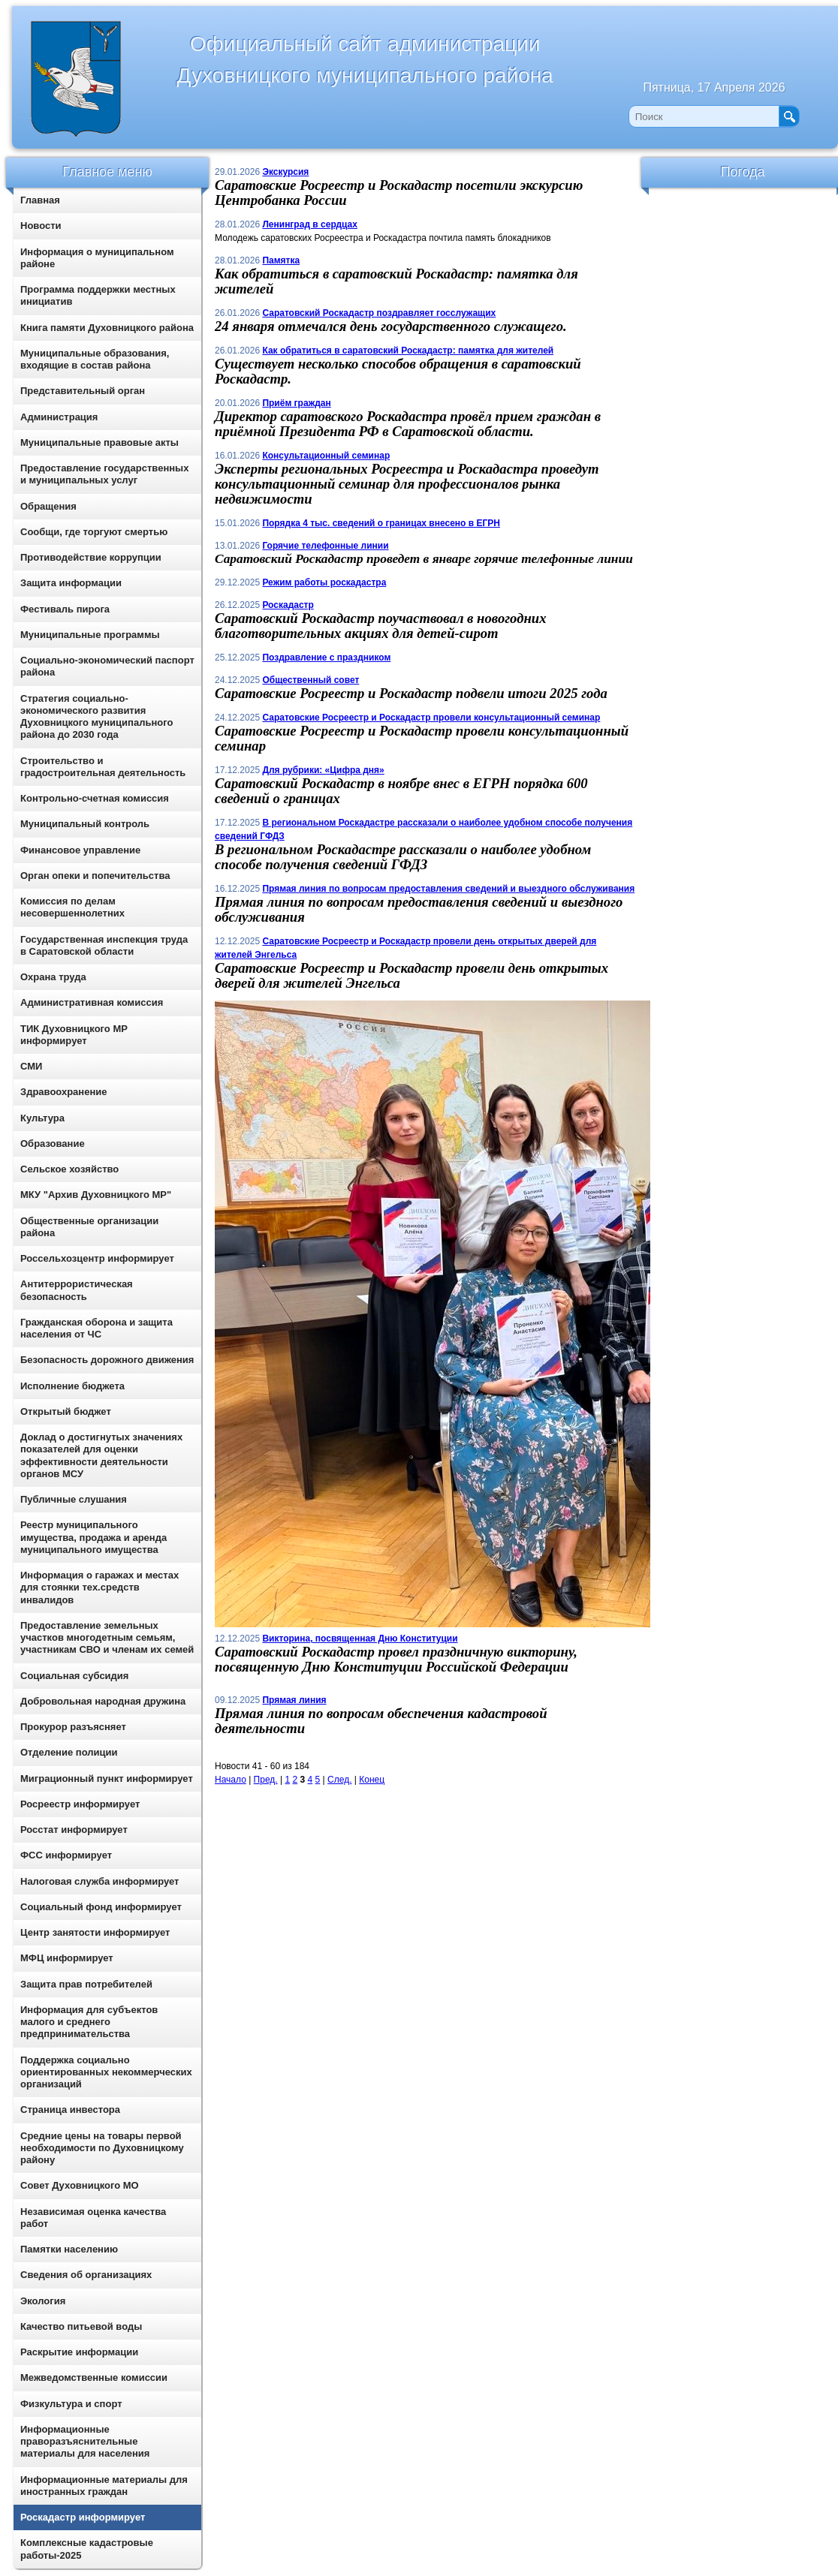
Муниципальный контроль (84, 823)
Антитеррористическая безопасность (76, 1290)
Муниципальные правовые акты (99, 442)
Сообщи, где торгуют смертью (93, 531)
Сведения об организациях (86, 2274)
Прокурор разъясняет (73, 1726)
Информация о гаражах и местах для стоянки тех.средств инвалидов (99, 1587)
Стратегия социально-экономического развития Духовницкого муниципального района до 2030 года (96, 717)
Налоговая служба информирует (99, 1881)
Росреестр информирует (80, 1804)
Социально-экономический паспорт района (107, 666)
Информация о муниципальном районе (97, 257)
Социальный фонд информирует (101, 1906)
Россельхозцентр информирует (97, 1258)
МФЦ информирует (66, 1958)
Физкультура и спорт (71, 2403)
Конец (371, 1779)
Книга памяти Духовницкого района (107, 327)
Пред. (266, 1779)
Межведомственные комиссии (93, 2377)
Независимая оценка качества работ (93, 2217)
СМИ (31, 1066)
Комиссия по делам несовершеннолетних (72, 907)
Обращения (48, 506)
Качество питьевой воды (81, 2326)
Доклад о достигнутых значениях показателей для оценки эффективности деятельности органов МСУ (101, 1455)
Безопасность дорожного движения (107, 1359)
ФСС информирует (66, 1855)
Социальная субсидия (74, 1675)
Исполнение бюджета (72, 1386)
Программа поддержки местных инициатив (98, 295)
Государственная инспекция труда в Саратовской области (104, 945)
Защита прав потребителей (86, 1984)
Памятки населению (69, 2249)
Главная (40, 200)
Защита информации (71, 582)
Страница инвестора (70, 2109)
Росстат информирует (74, 1829)
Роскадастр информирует (82, 2517)
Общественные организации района (89, 1226)
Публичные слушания (73, 1499)
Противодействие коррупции (90, 557)
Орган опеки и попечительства (95, 875)
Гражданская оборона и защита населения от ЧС (96, 1328)
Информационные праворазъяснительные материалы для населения (84, 2442)
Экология (42, 2301)
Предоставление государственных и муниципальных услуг (104, 474)
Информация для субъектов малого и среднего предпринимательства (89, 2022)
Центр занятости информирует (95, 1932)
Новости (41, 225)
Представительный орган (82, 390)
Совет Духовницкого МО (79, 2185)
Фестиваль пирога (65, 609)
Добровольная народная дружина (102, 1701)
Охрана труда (53, 977)
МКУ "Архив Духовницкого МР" (95, 1194)
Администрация (59, 417)
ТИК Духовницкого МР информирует (74, 1034)
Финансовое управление (80, 850)
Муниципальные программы (90, 634)
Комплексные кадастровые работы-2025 (86, 2548)
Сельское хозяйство (69, 1169)
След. (339, 1779)
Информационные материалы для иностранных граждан (104, 2485)
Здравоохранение (63, 1091)
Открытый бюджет (65, 1411)
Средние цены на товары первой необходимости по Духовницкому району (102, 2148)
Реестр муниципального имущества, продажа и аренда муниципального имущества (93, 1537)
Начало (230, 1779)
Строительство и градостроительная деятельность (102, 766)
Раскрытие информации (79, 2352)
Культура (42, 1118)
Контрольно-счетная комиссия (94, 798)
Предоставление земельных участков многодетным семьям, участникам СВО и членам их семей (107, 1638)
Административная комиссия (91, 1002)
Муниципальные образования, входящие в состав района (95, 359)
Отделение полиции (69, 1752)
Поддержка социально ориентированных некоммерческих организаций (106, 2072)
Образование (52, 1143)
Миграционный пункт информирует (106, 1778)
